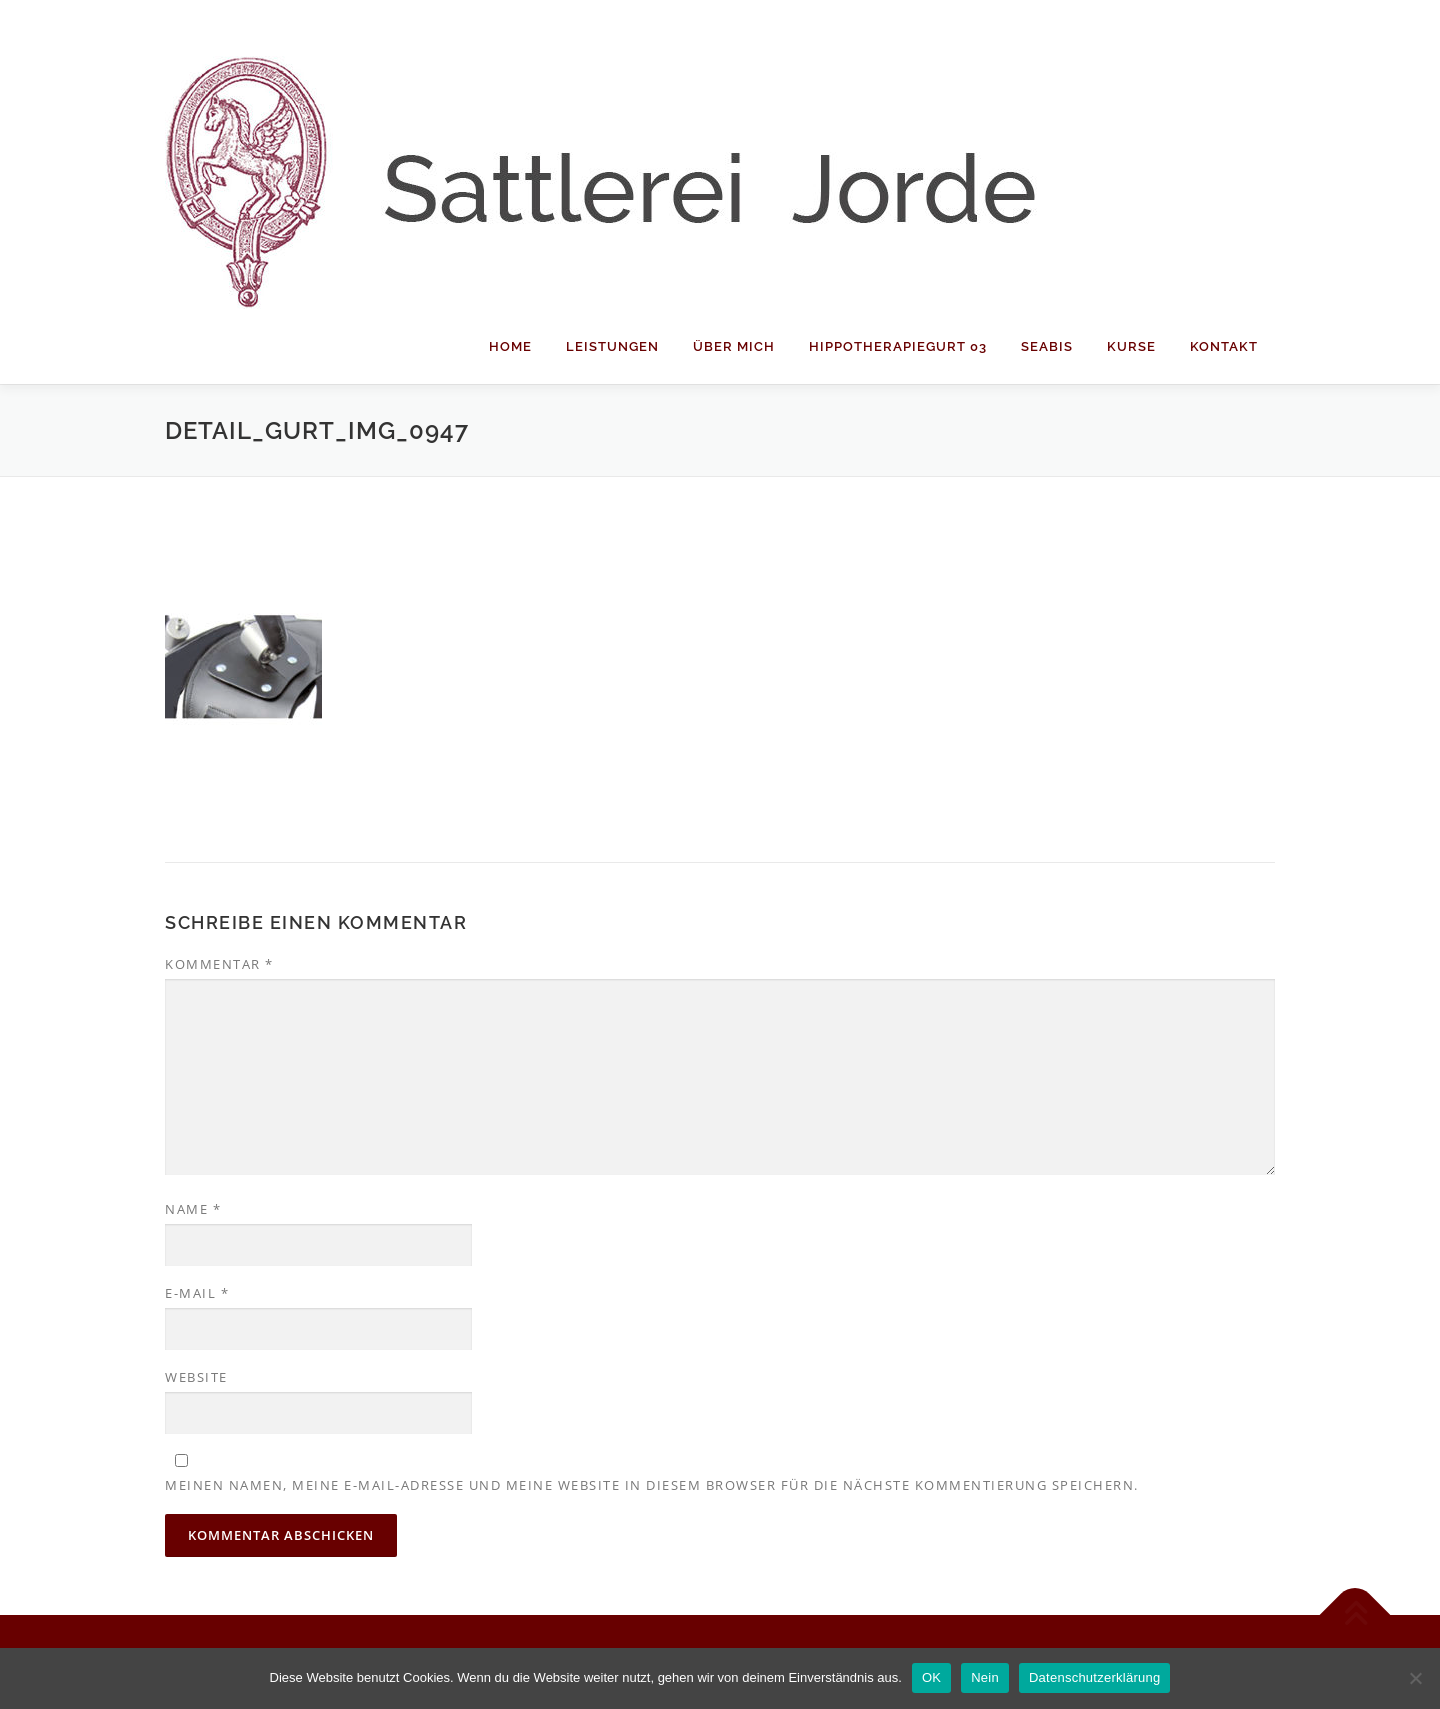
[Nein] (1415, 1678)
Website (196, 1377)
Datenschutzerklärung (1094, 1677)
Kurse (1131, 346)
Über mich (734, 346)
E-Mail (197, 1293)
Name (193, 1209)
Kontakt (1224, 346)
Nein (985, 1677)
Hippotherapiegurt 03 (898, 346)
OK (931, 1677)
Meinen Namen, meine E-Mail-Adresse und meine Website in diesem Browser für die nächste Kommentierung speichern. (652, 1485)
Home (510, 346)
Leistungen (612, 346)
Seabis (1047, 346)
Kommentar (219, 964)
